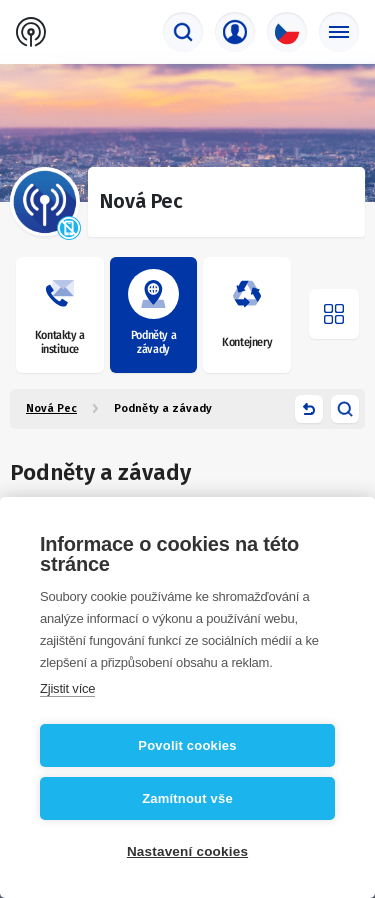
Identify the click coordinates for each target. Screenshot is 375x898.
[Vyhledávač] (183, 32)
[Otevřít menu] (334, 314)
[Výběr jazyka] (287, 32)
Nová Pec (51, 408)
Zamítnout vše (187, 798)
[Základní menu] (339, 32)
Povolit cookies (187, 745)
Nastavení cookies (187, 851)
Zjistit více (67, 688)
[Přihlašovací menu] (235, 32)
